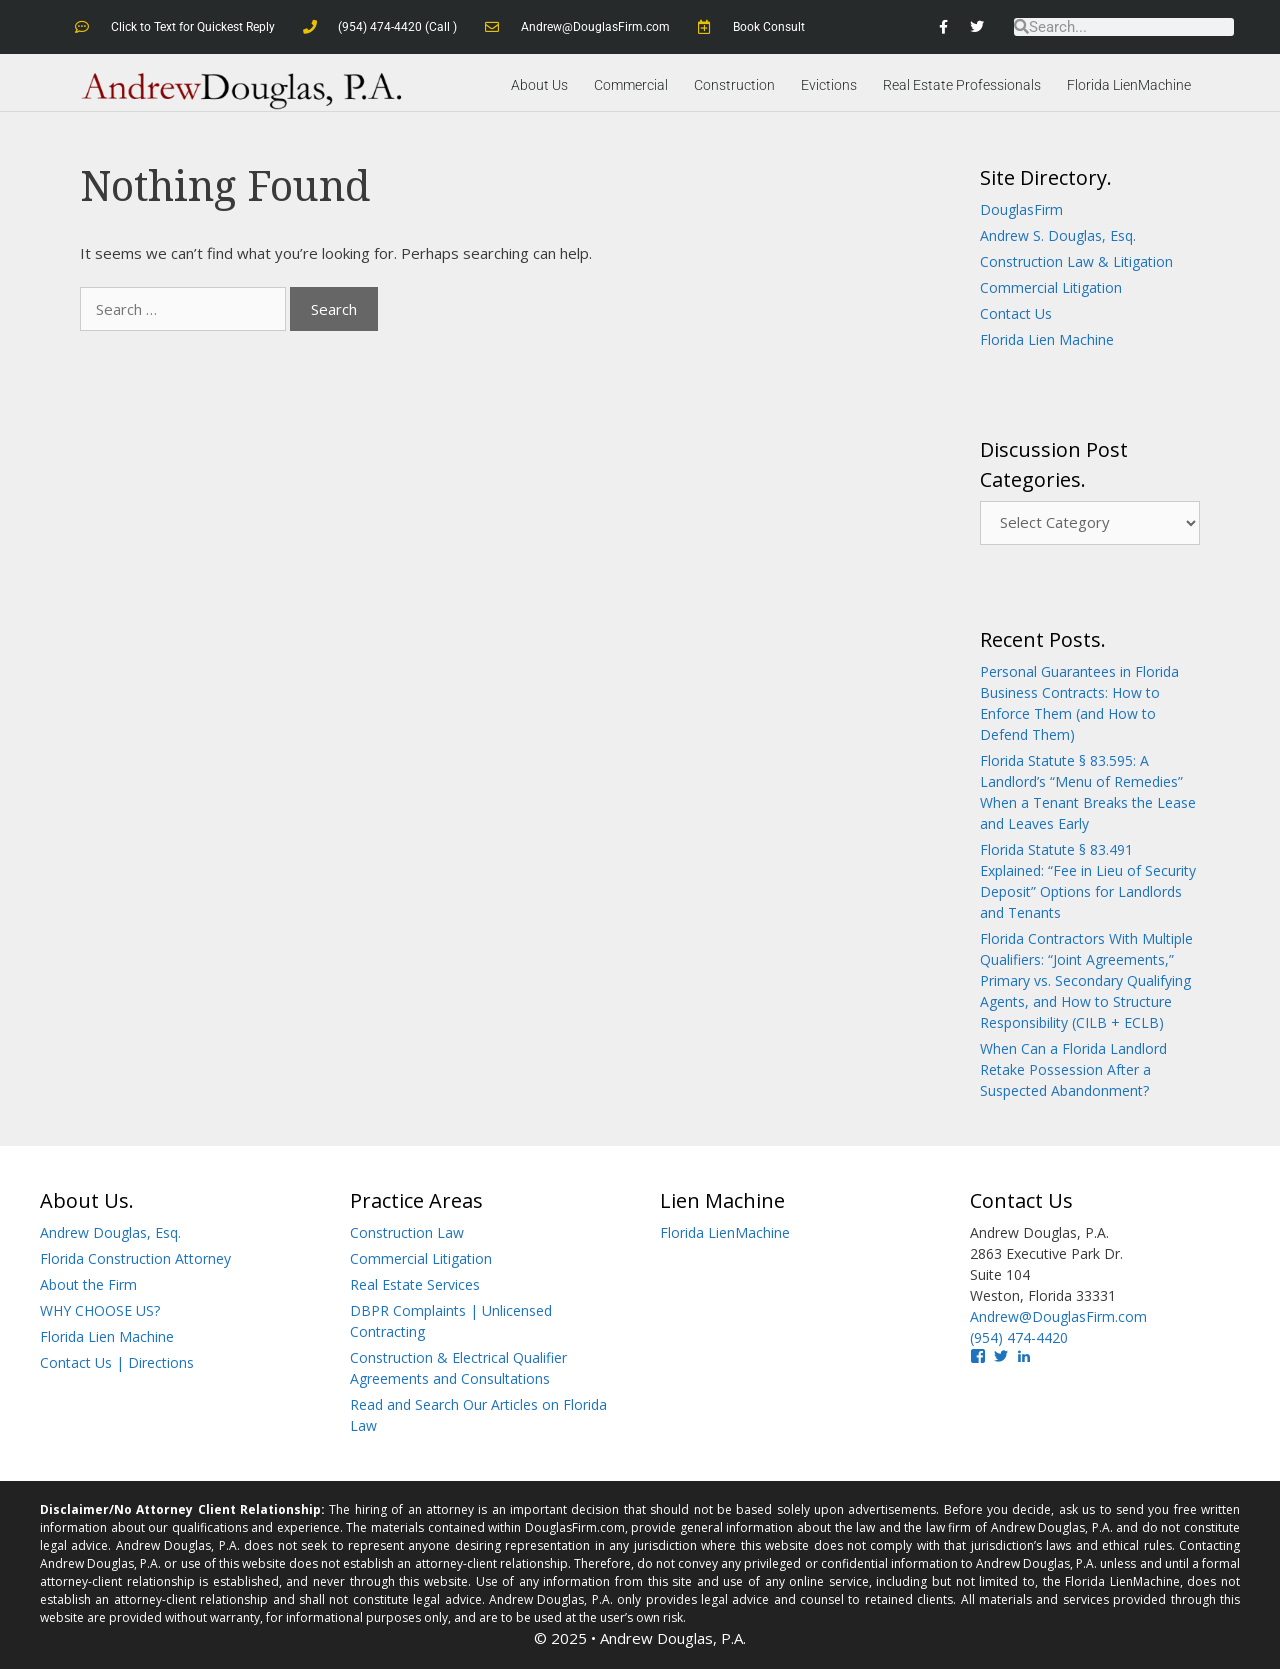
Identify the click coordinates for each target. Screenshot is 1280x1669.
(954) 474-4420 (1019, 1337)
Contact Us (1016, 313)
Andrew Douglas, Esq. (110, 1232)
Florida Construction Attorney (135, 1258)
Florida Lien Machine (1047, 339)
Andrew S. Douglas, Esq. (1058, 235)
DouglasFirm (1021, 209)
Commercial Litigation (1051, 287)
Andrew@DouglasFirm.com (1058, 1316)
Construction (734, 85)
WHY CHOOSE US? (100, 1310)
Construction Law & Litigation (1076, 261)
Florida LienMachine (1129, 85)
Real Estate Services (415, 1284)
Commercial (631, 85)
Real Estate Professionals (962, 85)
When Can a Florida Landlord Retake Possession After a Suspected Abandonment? (1073, 1069)
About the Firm (88, 1284)
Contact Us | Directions (117, 1362)
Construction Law (407, 1232)
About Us (539, 85)
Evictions (829, 85)
